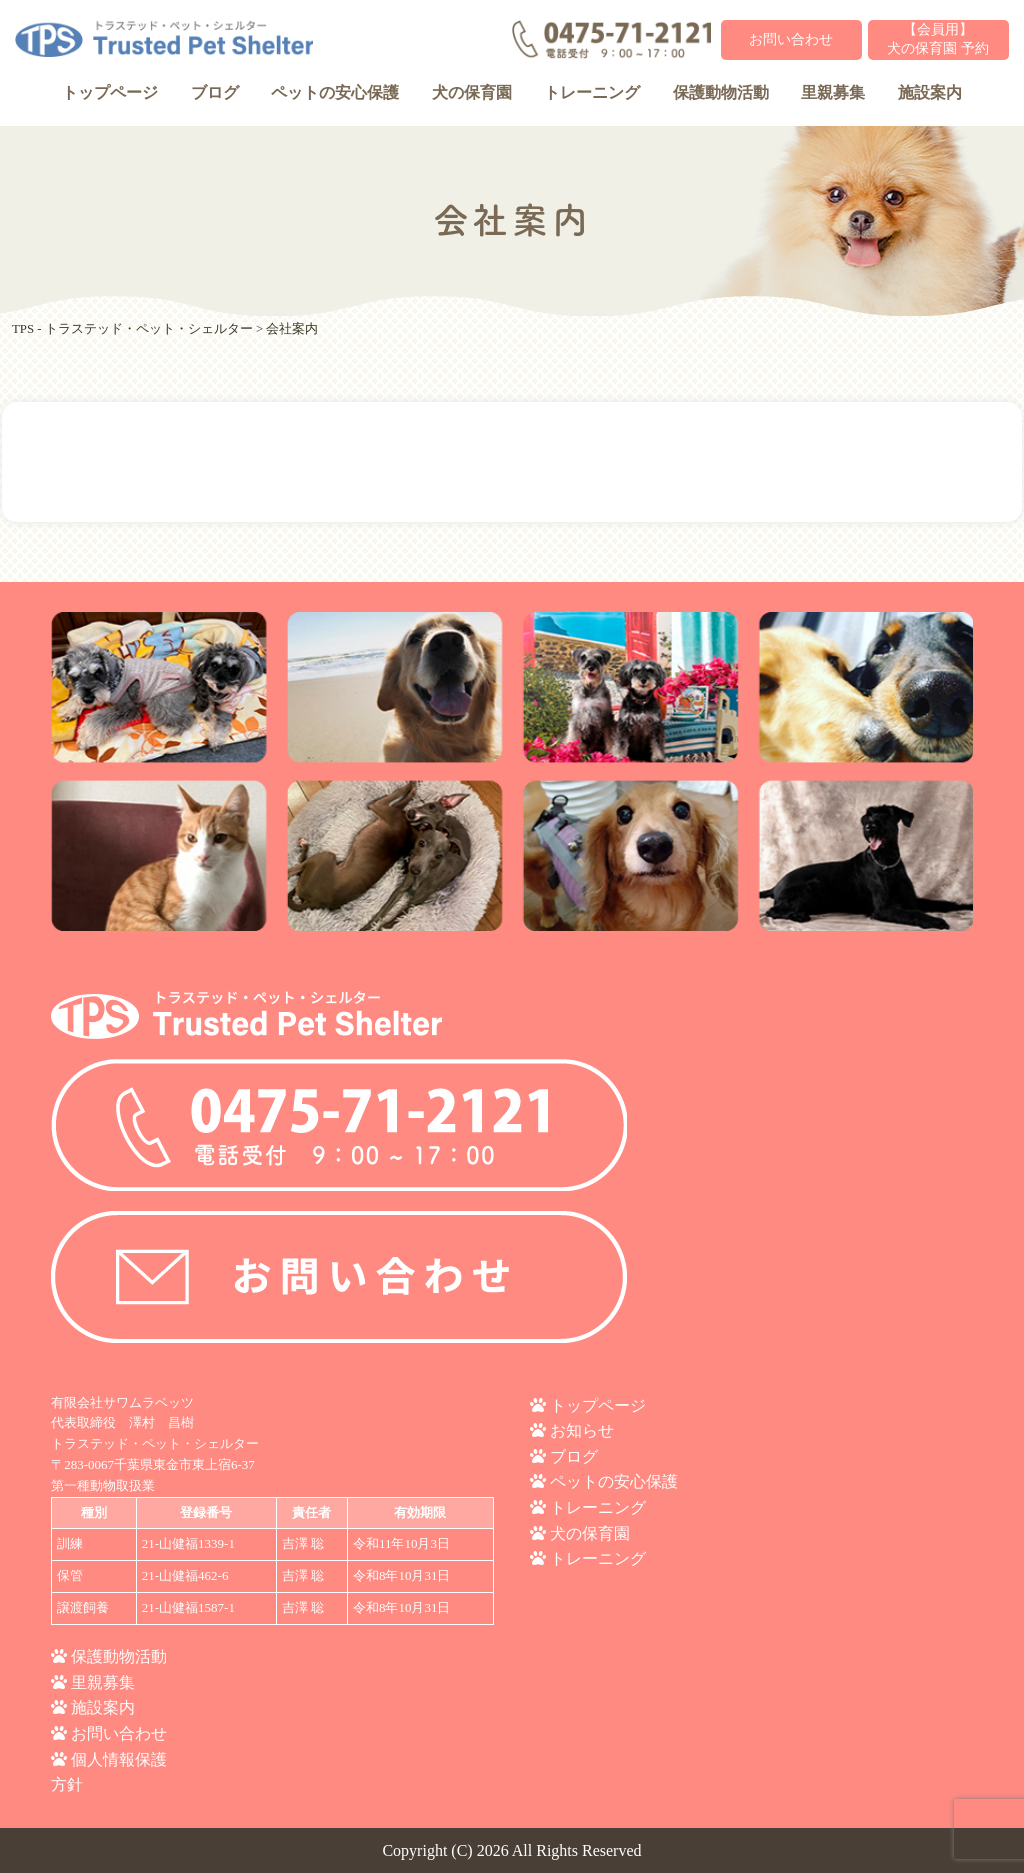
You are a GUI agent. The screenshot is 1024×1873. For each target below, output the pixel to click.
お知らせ (582, 1430)
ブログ (215, 92)
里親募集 (833, 92)
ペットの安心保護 (335, 92)
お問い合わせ (791, 39)
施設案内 (930, 92)
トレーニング (592, 92)
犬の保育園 (472, 92)
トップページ (110, 92)
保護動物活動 (721, 92)
